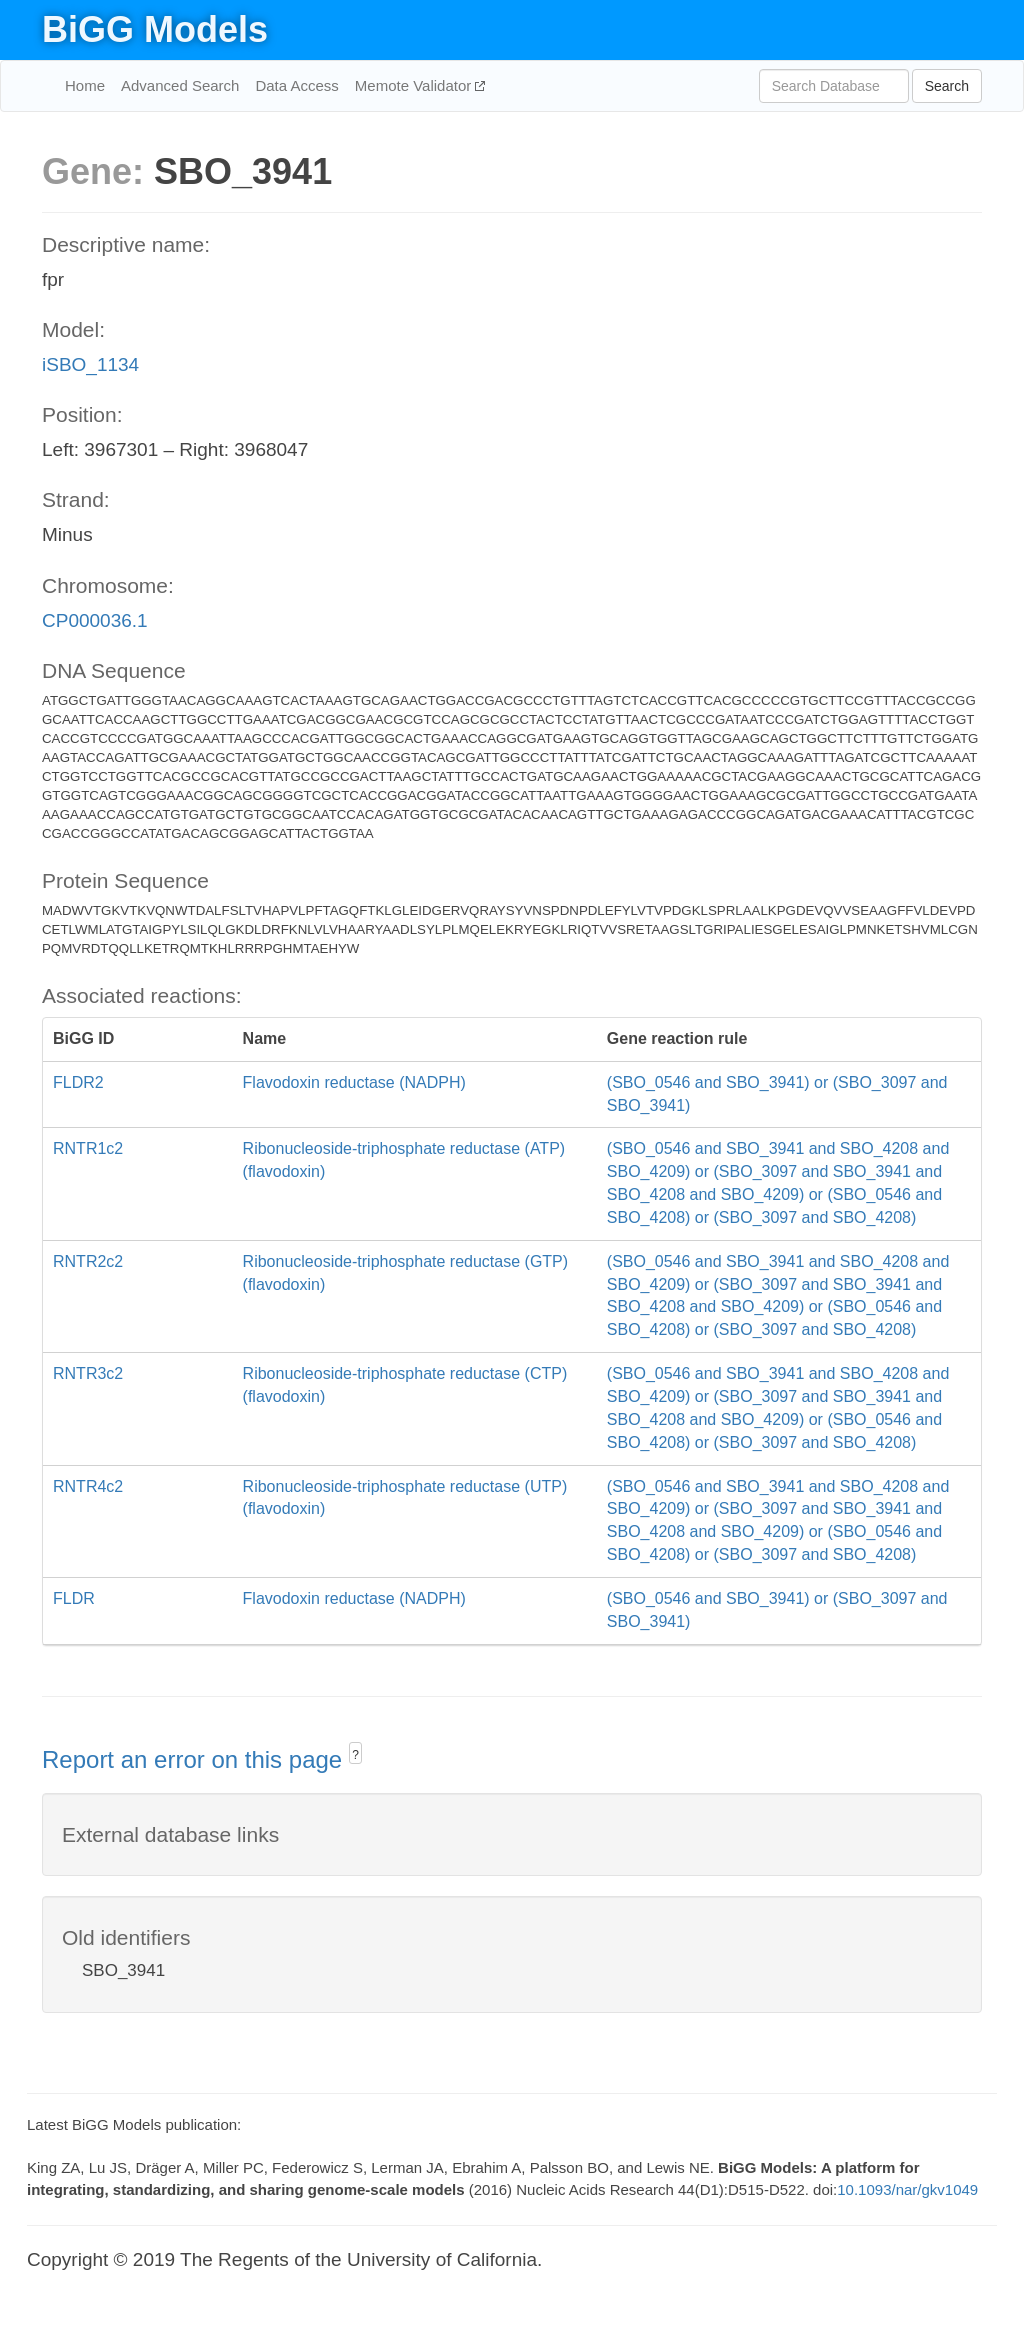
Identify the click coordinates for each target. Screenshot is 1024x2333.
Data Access (296, 85)
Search (947, 86)
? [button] (355, 1755)
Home (85, 85)
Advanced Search (180, 85)
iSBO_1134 (90, 364)
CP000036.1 (95, 620)
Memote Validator (415, 85)
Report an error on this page (195, 1759)
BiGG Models (155, 29)
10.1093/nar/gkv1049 (907, 2189)
